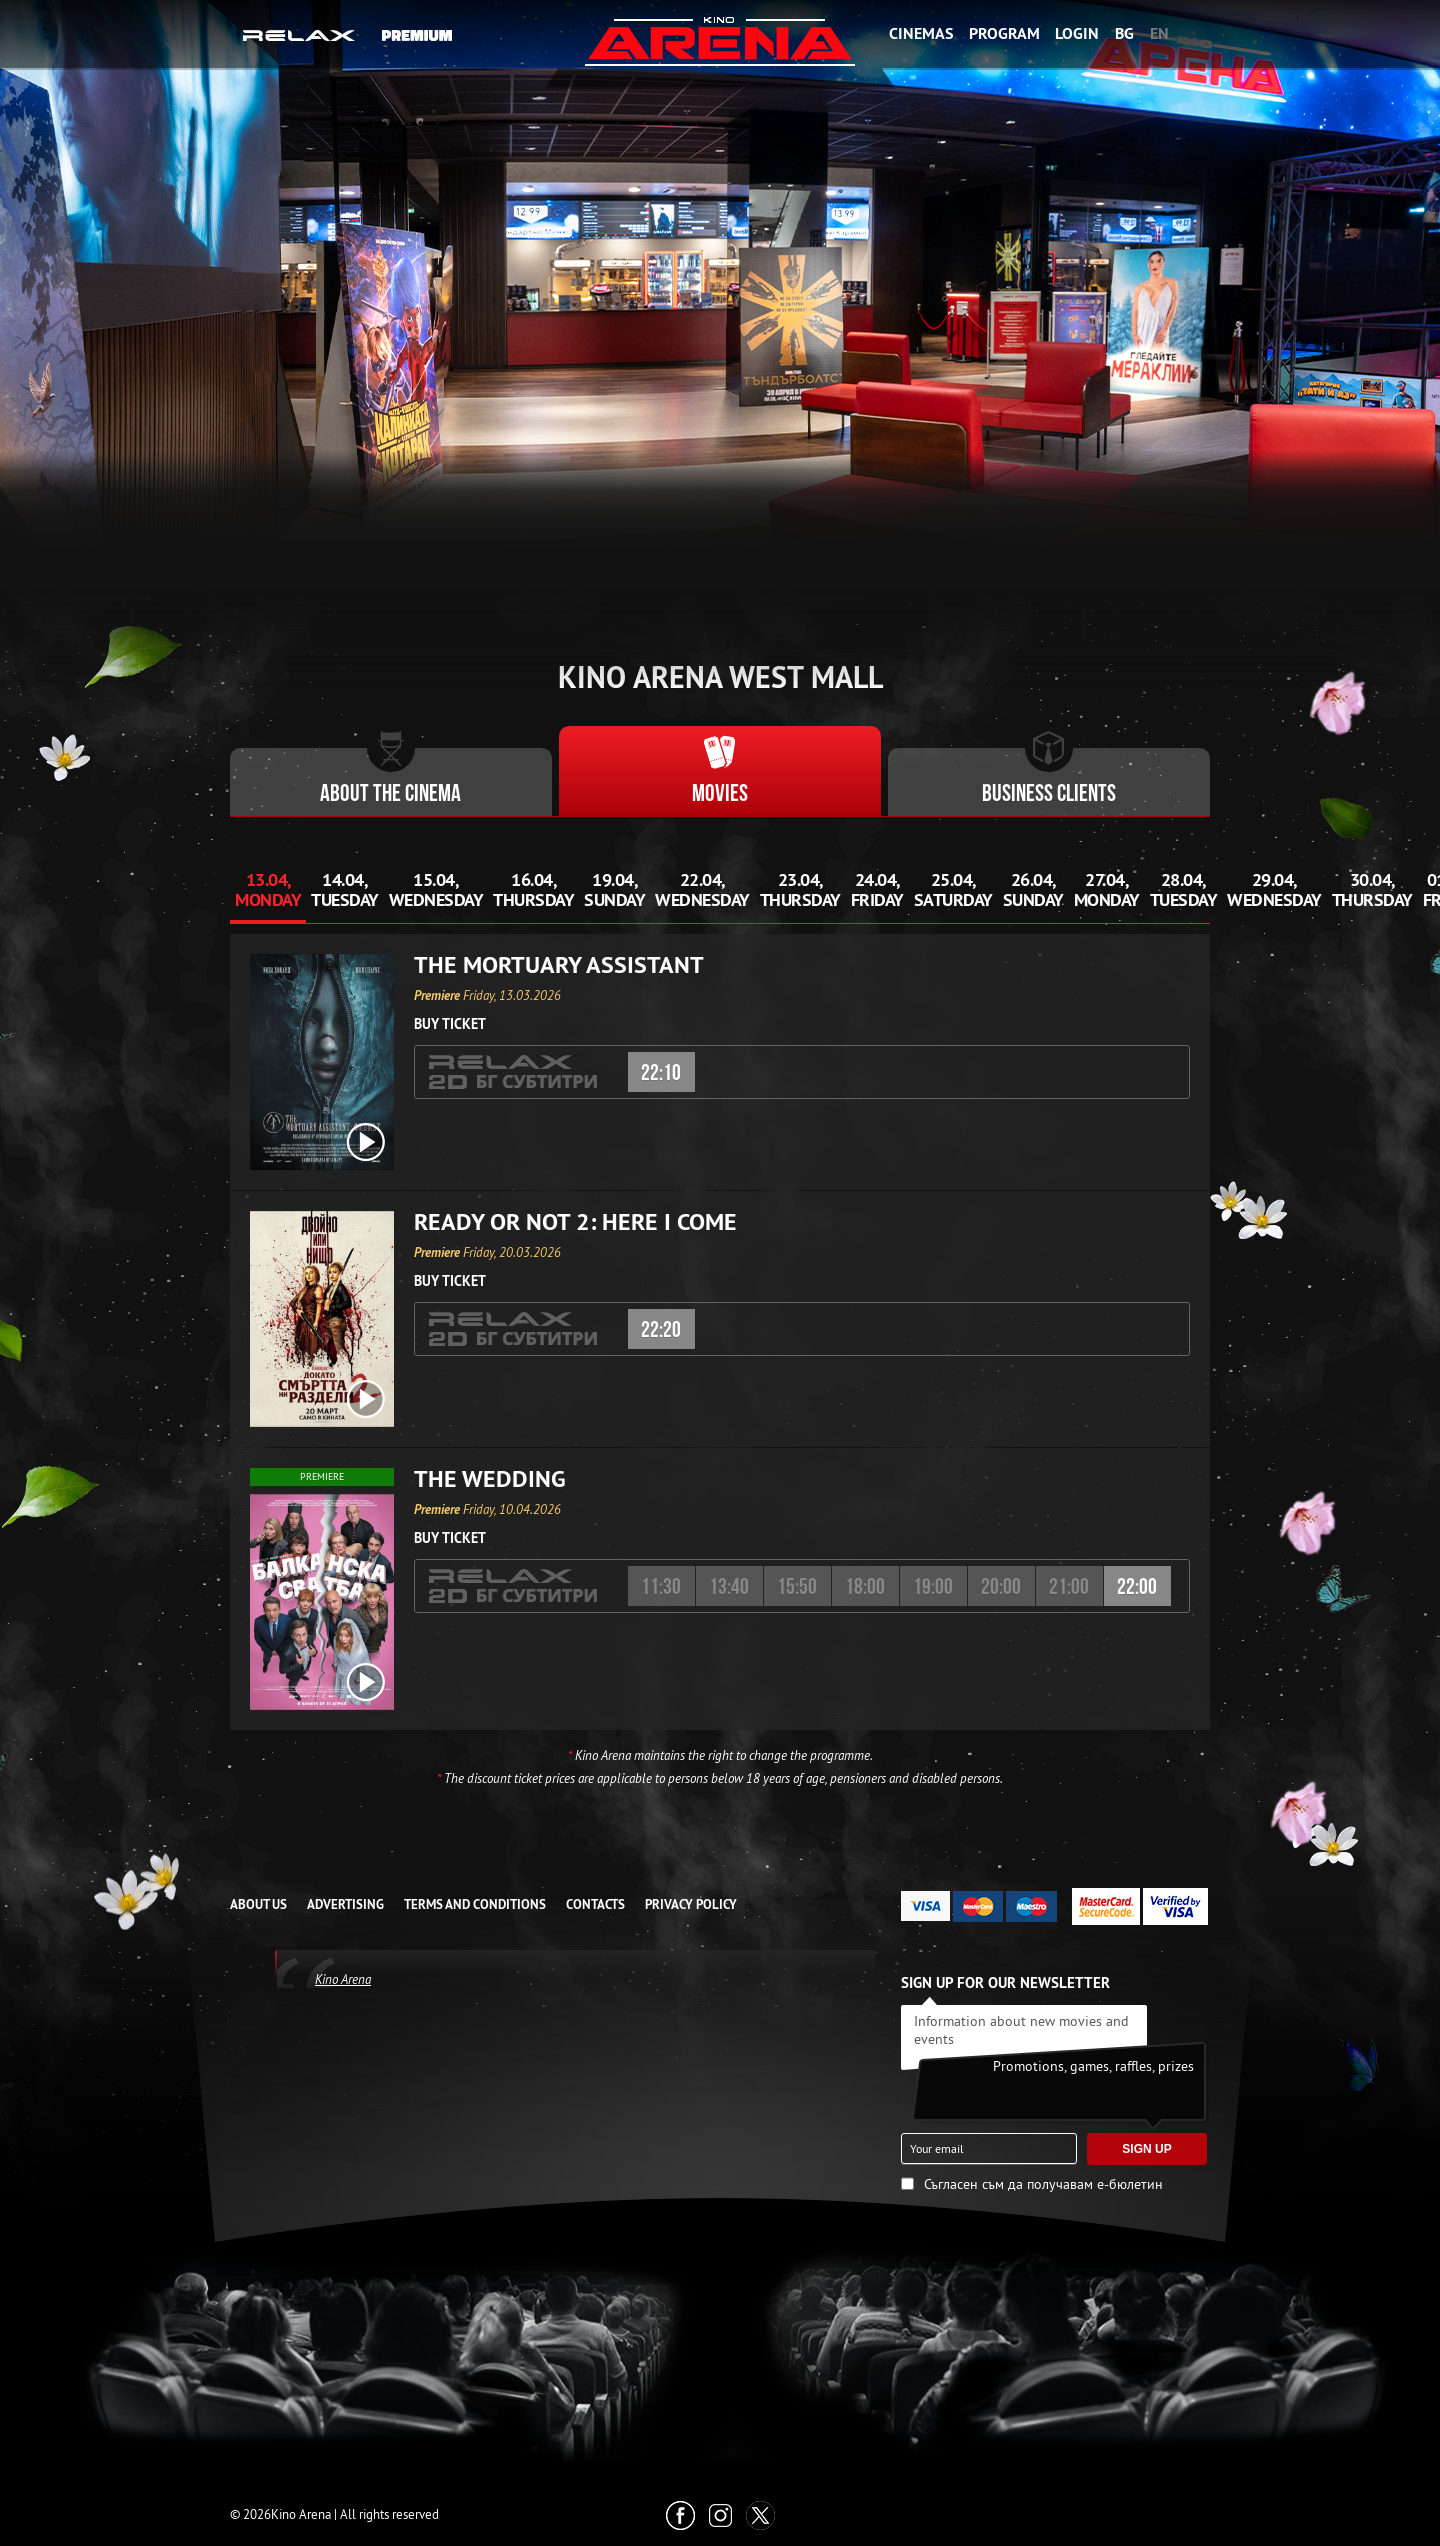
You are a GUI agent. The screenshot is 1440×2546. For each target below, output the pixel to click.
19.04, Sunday (614, 889)
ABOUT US (258, 1904)
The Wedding (490, 1479)
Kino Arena (343, 1979)
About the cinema (390, 795)
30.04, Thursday (1372, 889)
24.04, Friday (877, 889)
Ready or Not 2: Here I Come (575, 1222)
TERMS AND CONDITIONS (475, 1904)
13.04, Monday (268, 889)
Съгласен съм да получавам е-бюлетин (1043, 2184)
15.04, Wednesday (436, 889)
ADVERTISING (345, 1904)
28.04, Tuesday (1184, 889)
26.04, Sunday (1033, 889)
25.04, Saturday (953, 889)
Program (1004, 33)
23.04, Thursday (800, 889)
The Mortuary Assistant (559, 965)
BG (1124, 33)
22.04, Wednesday (702, 889)
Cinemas (921, 33)
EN (1159, 33)
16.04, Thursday (533, 889)
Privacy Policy (691, 1904)
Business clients (1049, 795)
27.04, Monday (1107, 889)
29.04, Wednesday (1274, 889)
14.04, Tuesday (345, 889)
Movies (720, 795)
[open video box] (366, 1142)
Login (1077, 33)
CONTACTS (595, 1904)
